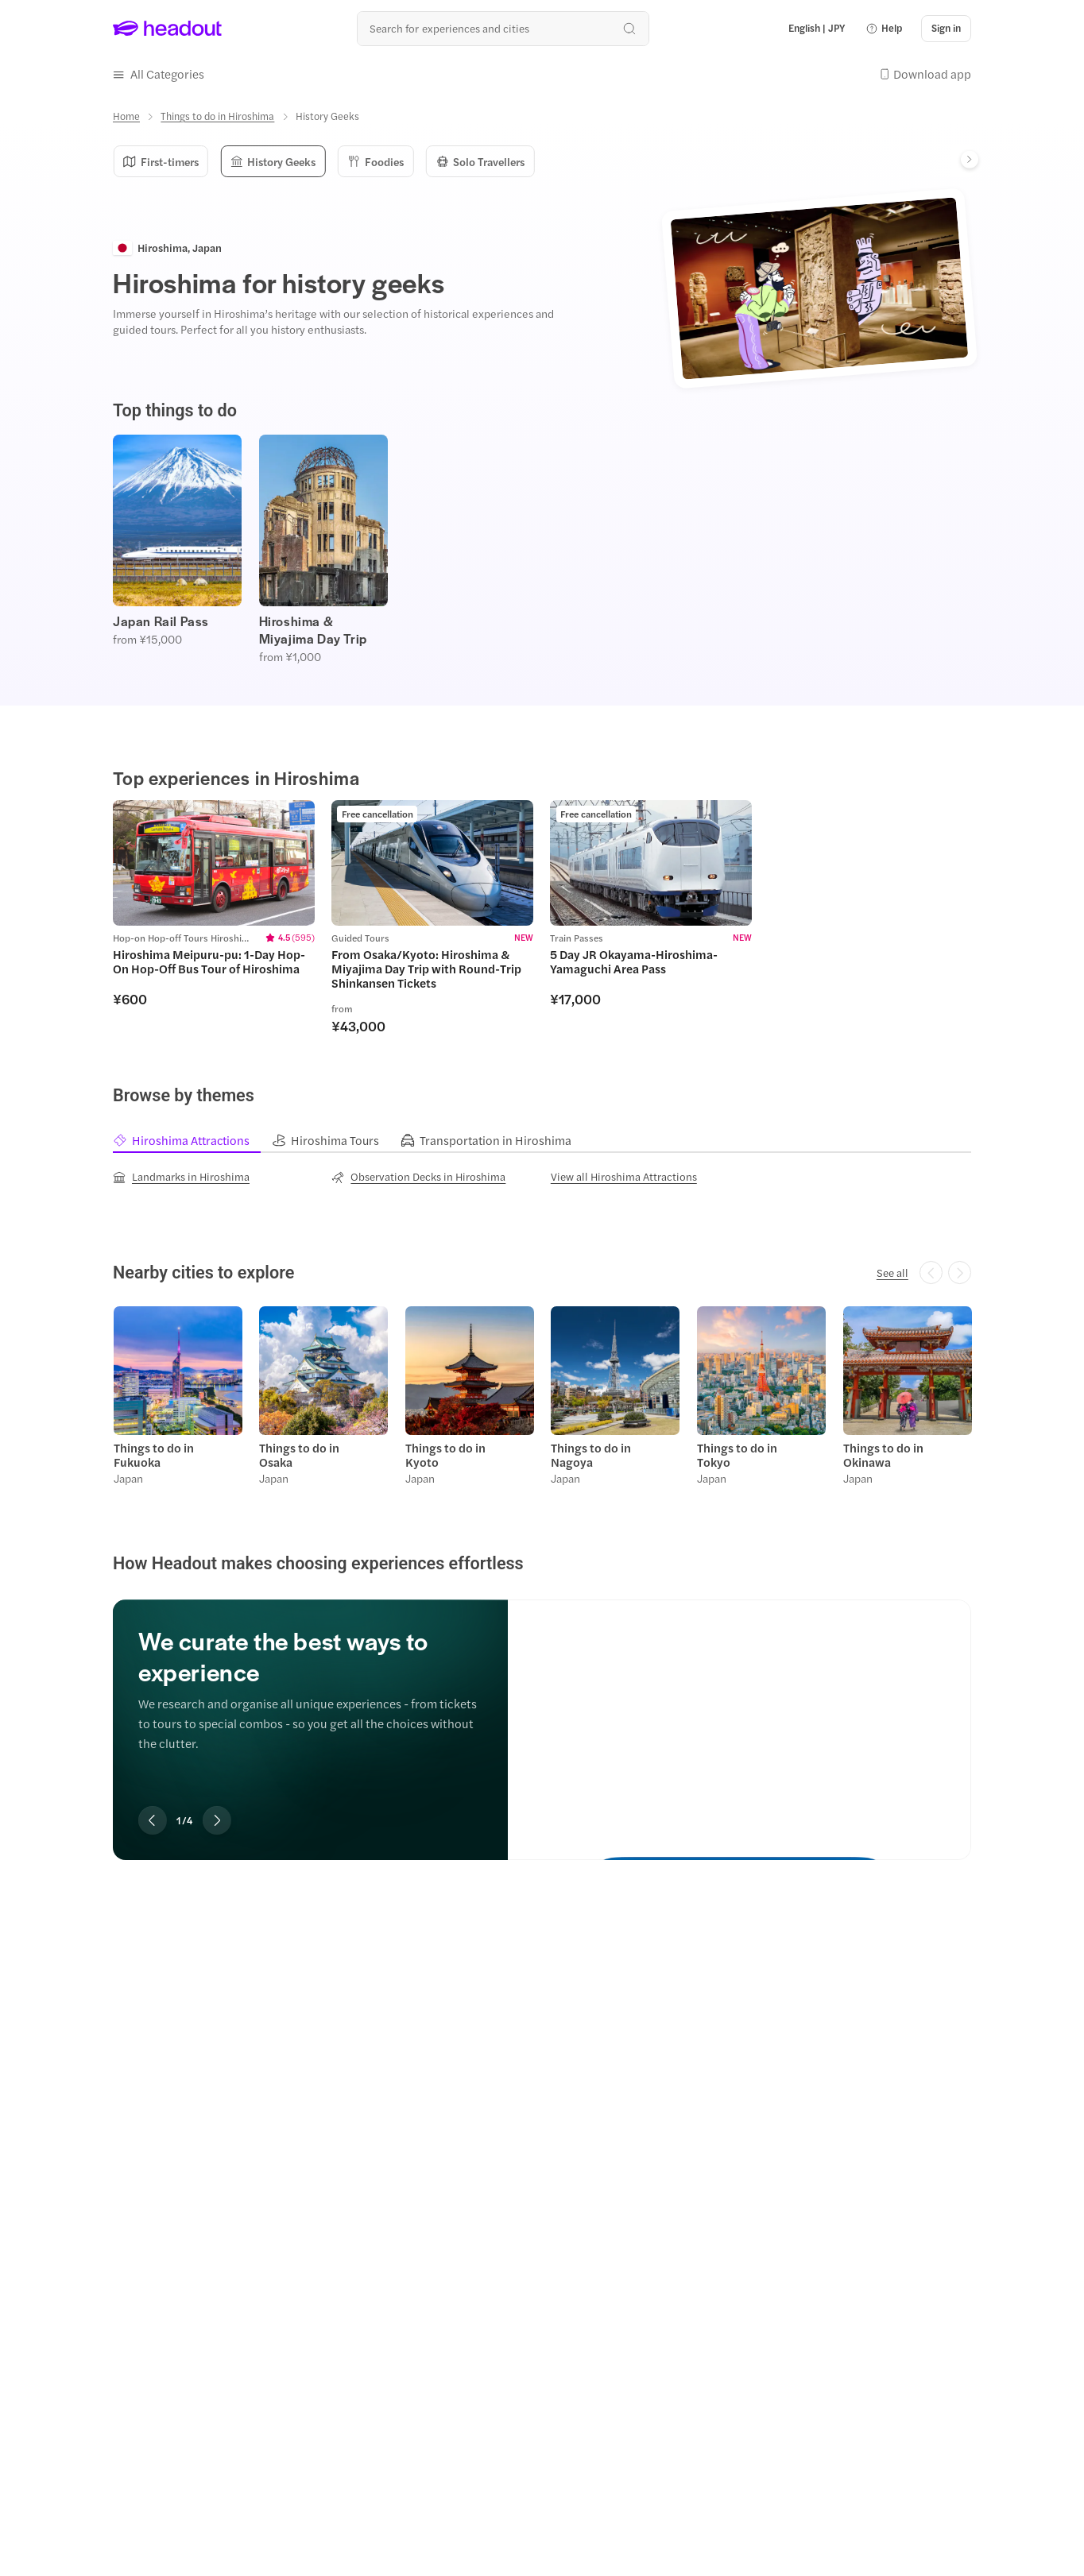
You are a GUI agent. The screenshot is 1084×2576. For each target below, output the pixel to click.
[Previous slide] (152, 1818)
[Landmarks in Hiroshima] (181, 1175)
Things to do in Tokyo (736, 1452)
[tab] (192, 1139)
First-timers (160, 160)
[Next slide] (217, 1818)
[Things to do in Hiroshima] (217, 115)
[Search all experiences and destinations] (503, 28)
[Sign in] (946, 28)
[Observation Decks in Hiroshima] (418, 1175)
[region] (542, 547)
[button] (883, 28)
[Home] (126, 115)
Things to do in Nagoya (591, 1452)
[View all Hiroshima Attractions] (624, 1175)
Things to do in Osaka (299, 1452)
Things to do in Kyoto (445, 1452)
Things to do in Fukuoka (153, 1452)
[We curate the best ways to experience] (739, 1712)
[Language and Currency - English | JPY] (816, 28)
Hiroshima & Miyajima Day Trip (313, 628)
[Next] (969, 158)
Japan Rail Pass (161, 620)
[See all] (892, 1270)
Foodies (371, 160)
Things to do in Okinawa (882, 1452)
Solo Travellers (473, 160)
